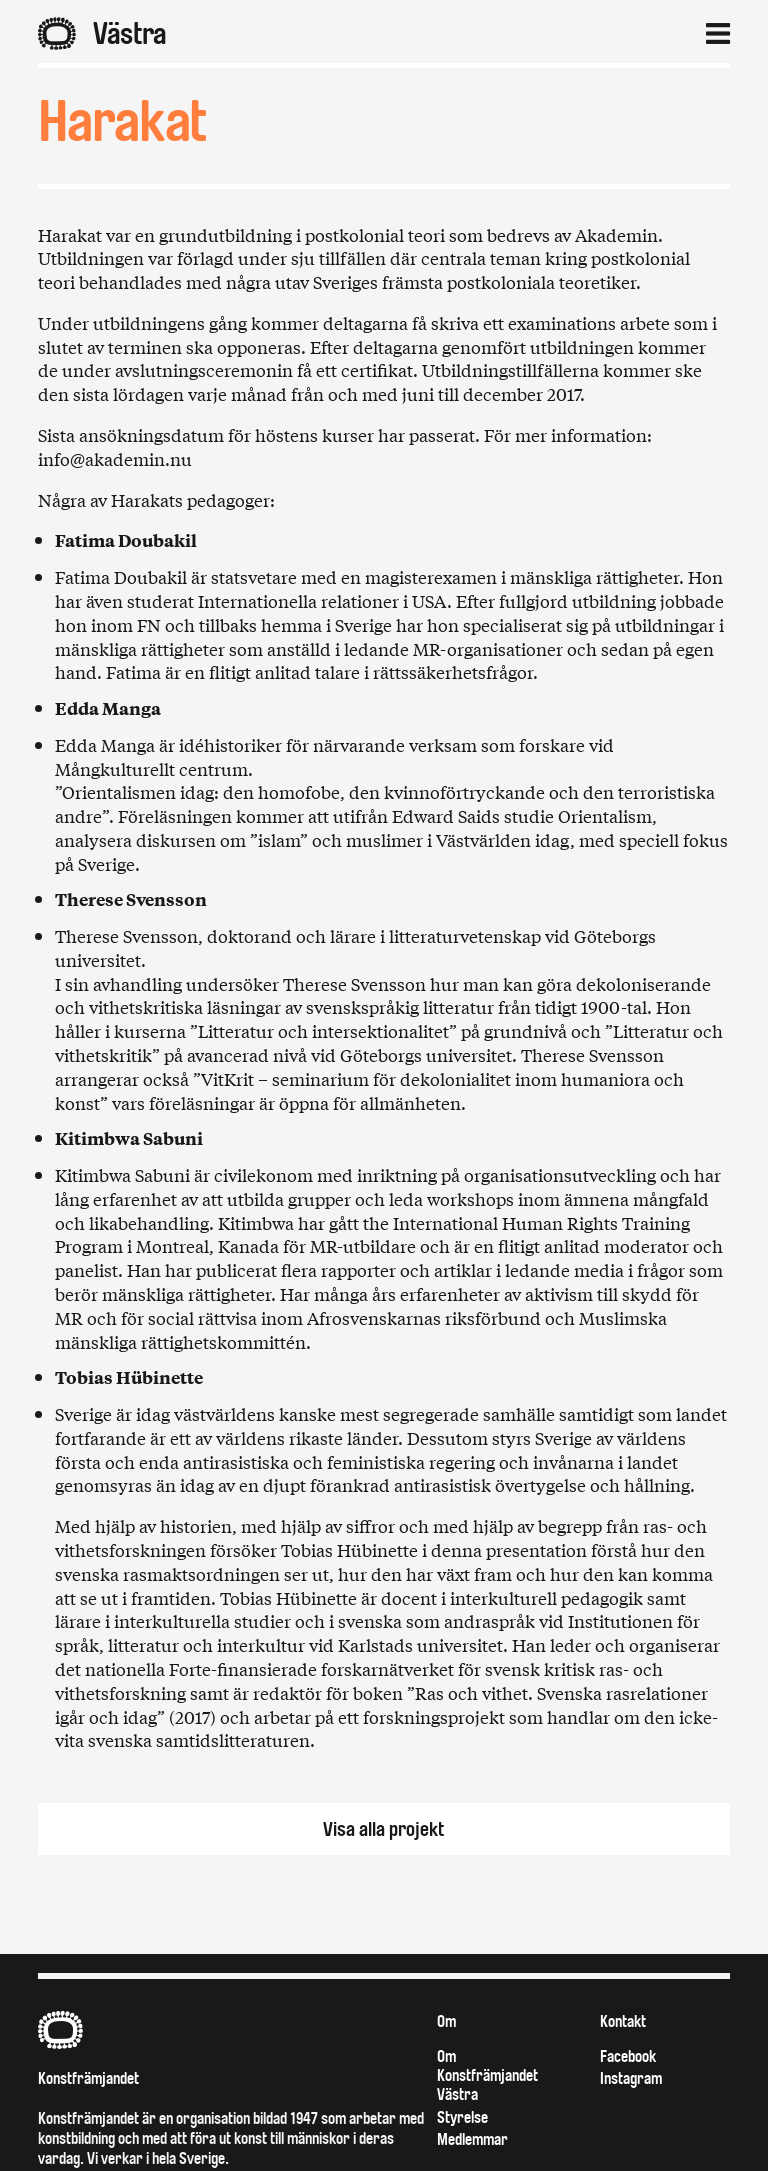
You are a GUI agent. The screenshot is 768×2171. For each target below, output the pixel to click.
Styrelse (462, 2117)
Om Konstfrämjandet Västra (487, 2075)
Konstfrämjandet (88, 2078)
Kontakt (623, 2021)
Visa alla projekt (384, 1829)
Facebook (628, 2056)
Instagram (631, 2078)
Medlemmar (472, 2139)
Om (446, 2021)
